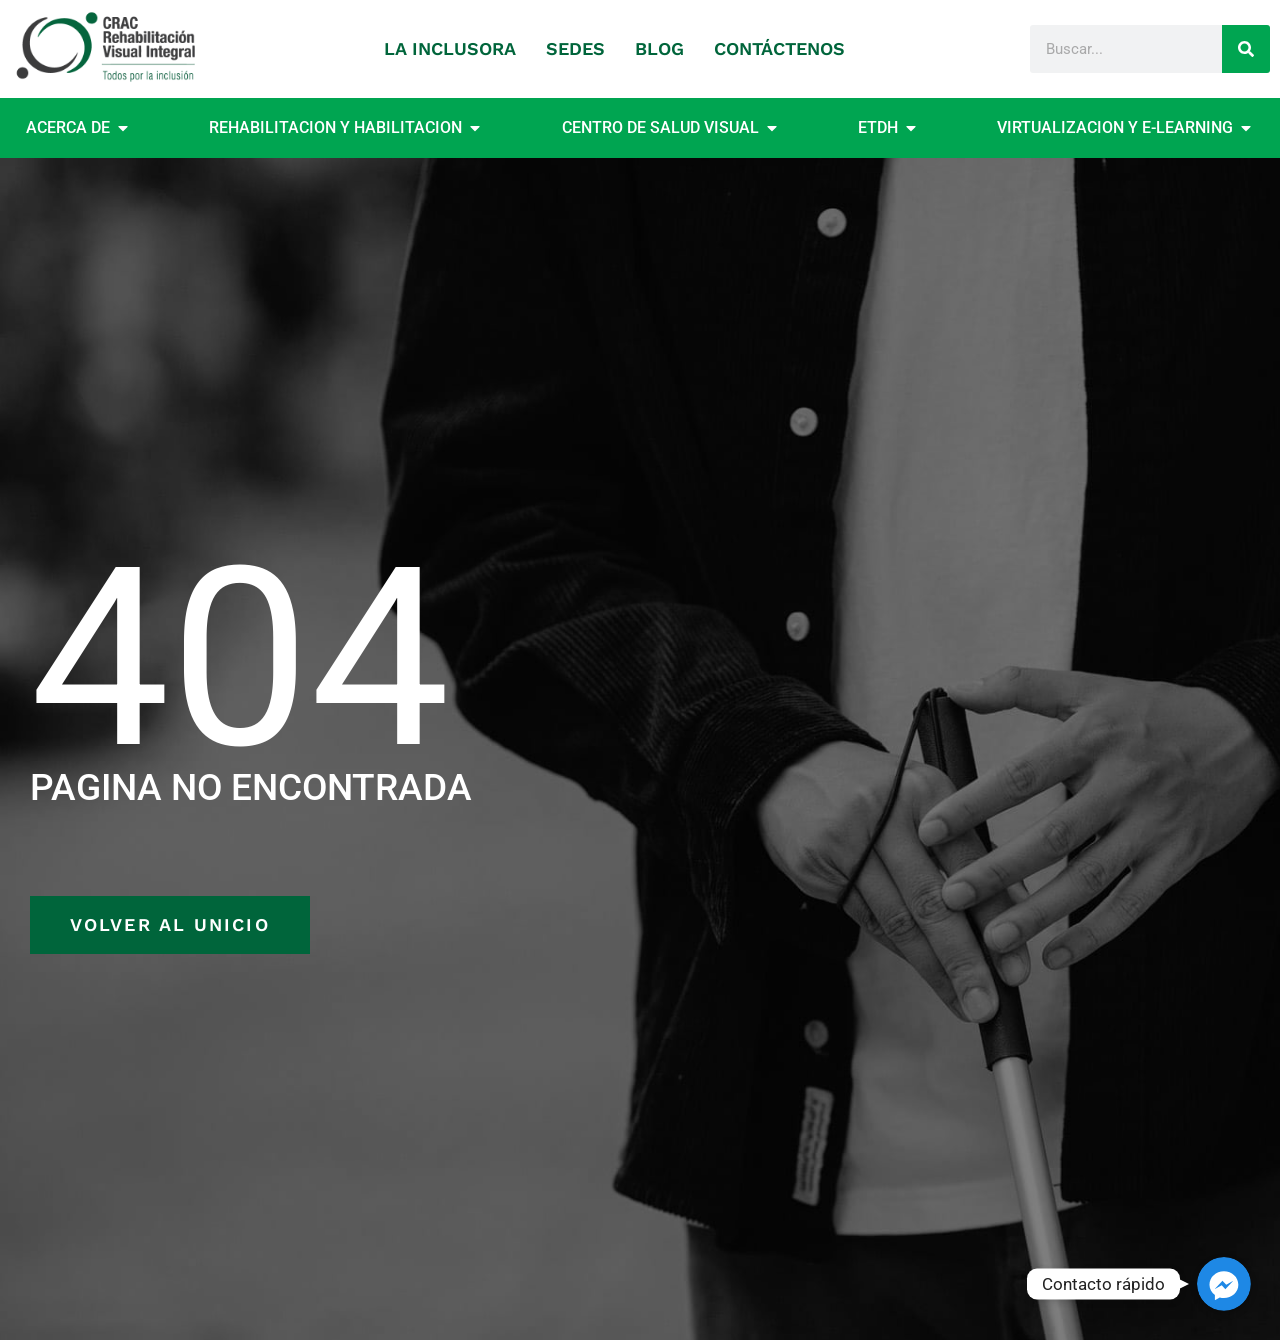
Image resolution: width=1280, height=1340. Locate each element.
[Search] (1246, 49)
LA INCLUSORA (450, 48)
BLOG (659, 48)
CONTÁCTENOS (779, 48)
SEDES (575, 48)
